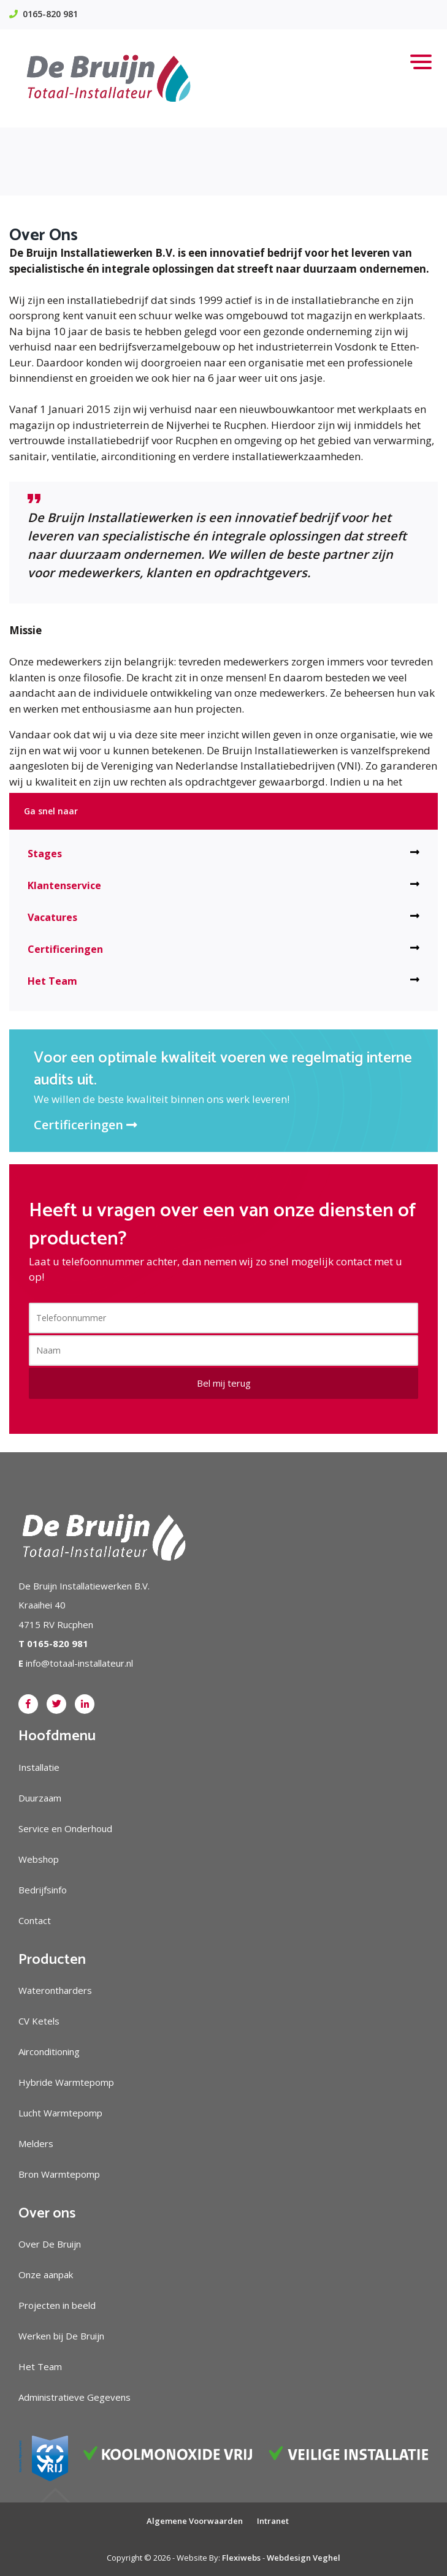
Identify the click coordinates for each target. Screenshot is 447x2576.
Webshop (38, 1859)
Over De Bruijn (49, 2244)
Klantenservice (223, 885)
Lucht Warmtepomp (60, 2113)
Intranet (273, 2520)
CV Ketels (38, 2021)
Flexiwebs (241, 2557)
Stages (223, 853)
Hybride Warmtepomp (66, 2082)
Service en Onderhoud (65, 1828)
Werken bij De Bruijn (61, 2336)
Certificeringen (223, 949)
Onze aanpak (45, 2274)
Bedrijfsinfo (42, 1890)
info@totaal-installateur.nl (79, 1663)
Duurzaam (39, 1798)
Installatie (38, 1767)
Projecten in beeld (57, 2305)
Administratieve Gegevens (74, 2397)
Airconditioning (49, 2051)
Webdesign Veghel (303, 2557)
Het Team (223, 981)
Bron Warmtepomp (59, 2174)
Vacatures (223, 917)
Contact (34, 1920)
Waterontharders (55, 1990)
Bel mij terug (224, 1383)
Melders (35, 2143)
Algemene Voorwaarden (195, 2520)
